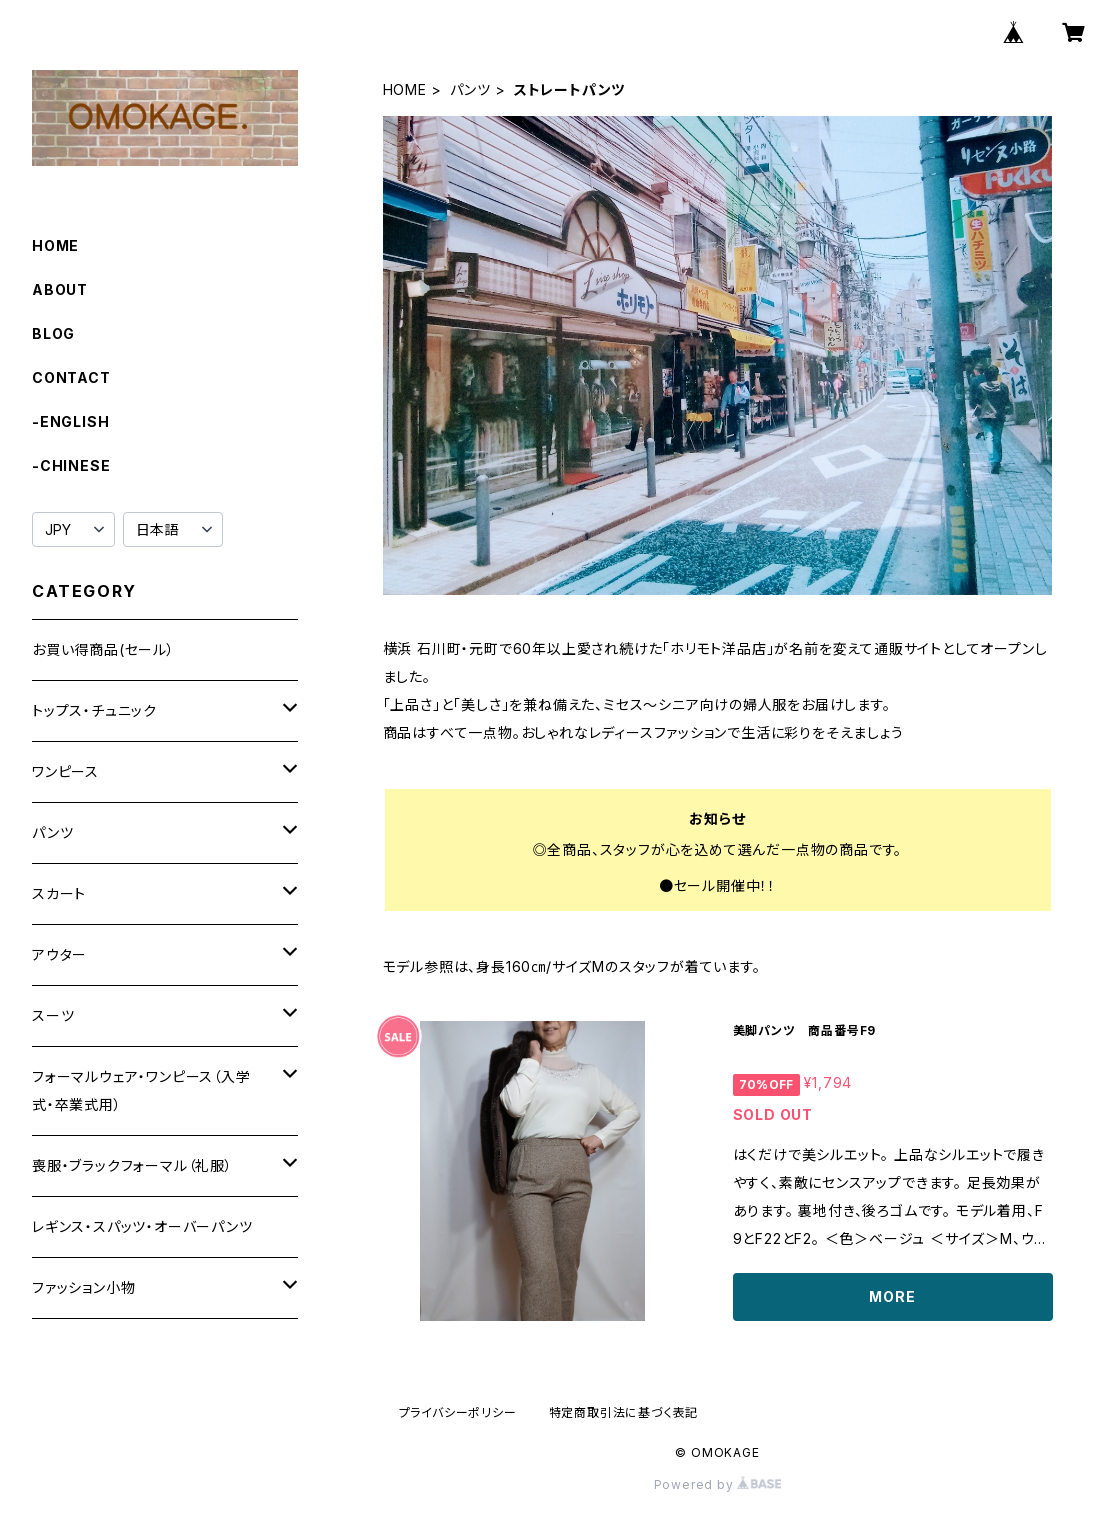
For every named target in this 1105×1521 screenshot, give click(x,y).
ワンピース (65, 771)
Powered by (718, 1484)
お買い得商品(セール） (103, 649)
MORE (892, 1296)
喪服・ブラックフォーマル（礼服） (132, 1165)
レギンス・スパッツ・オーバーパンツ (142, 1226)
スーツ (53, 1015)
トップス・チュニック (94, 710)
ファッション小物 (83, 1287)
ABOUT (60, 289)
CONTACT (71, 377)
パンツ (470, 89)
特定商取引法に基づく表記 (624, 1412)
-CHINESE (71, 465)
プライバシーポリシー (458, 1412)
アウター (59, 954)
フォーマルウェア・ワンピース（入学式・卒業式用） (141, 1090)
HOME (405, 89)
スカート (59, 893)
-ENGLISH (70, 421)
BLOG (53, 333)
